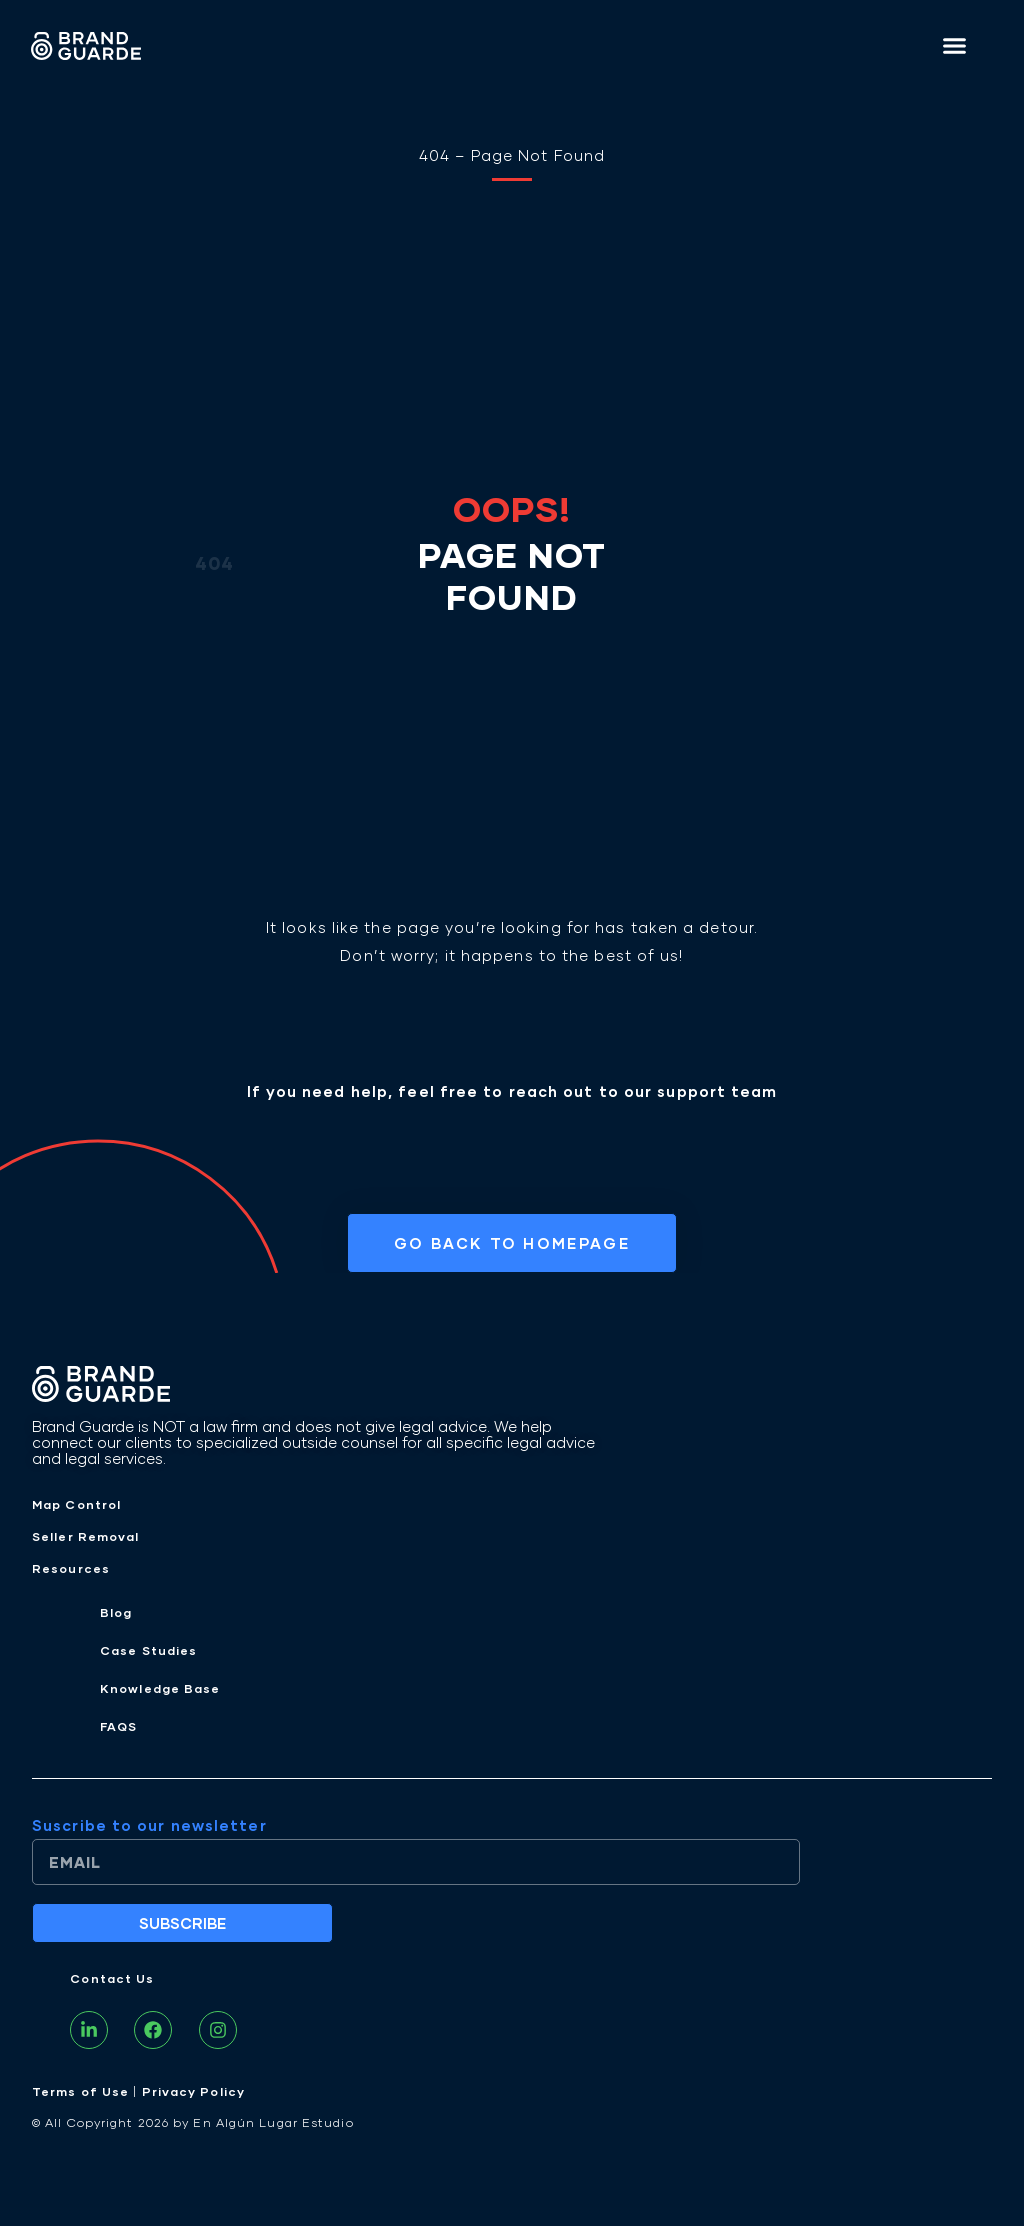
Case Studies (148, 1650)
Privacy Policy (193, 2091)
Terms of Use (80, 2091)
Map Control (76, 1504)
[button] (955, 45)
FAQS (118, 1726)
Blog (116, 1612)
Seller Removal (85, 1536)
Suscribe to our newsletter (149, 1825)
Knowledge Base (160, 1688)
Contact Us (112, 1978)
